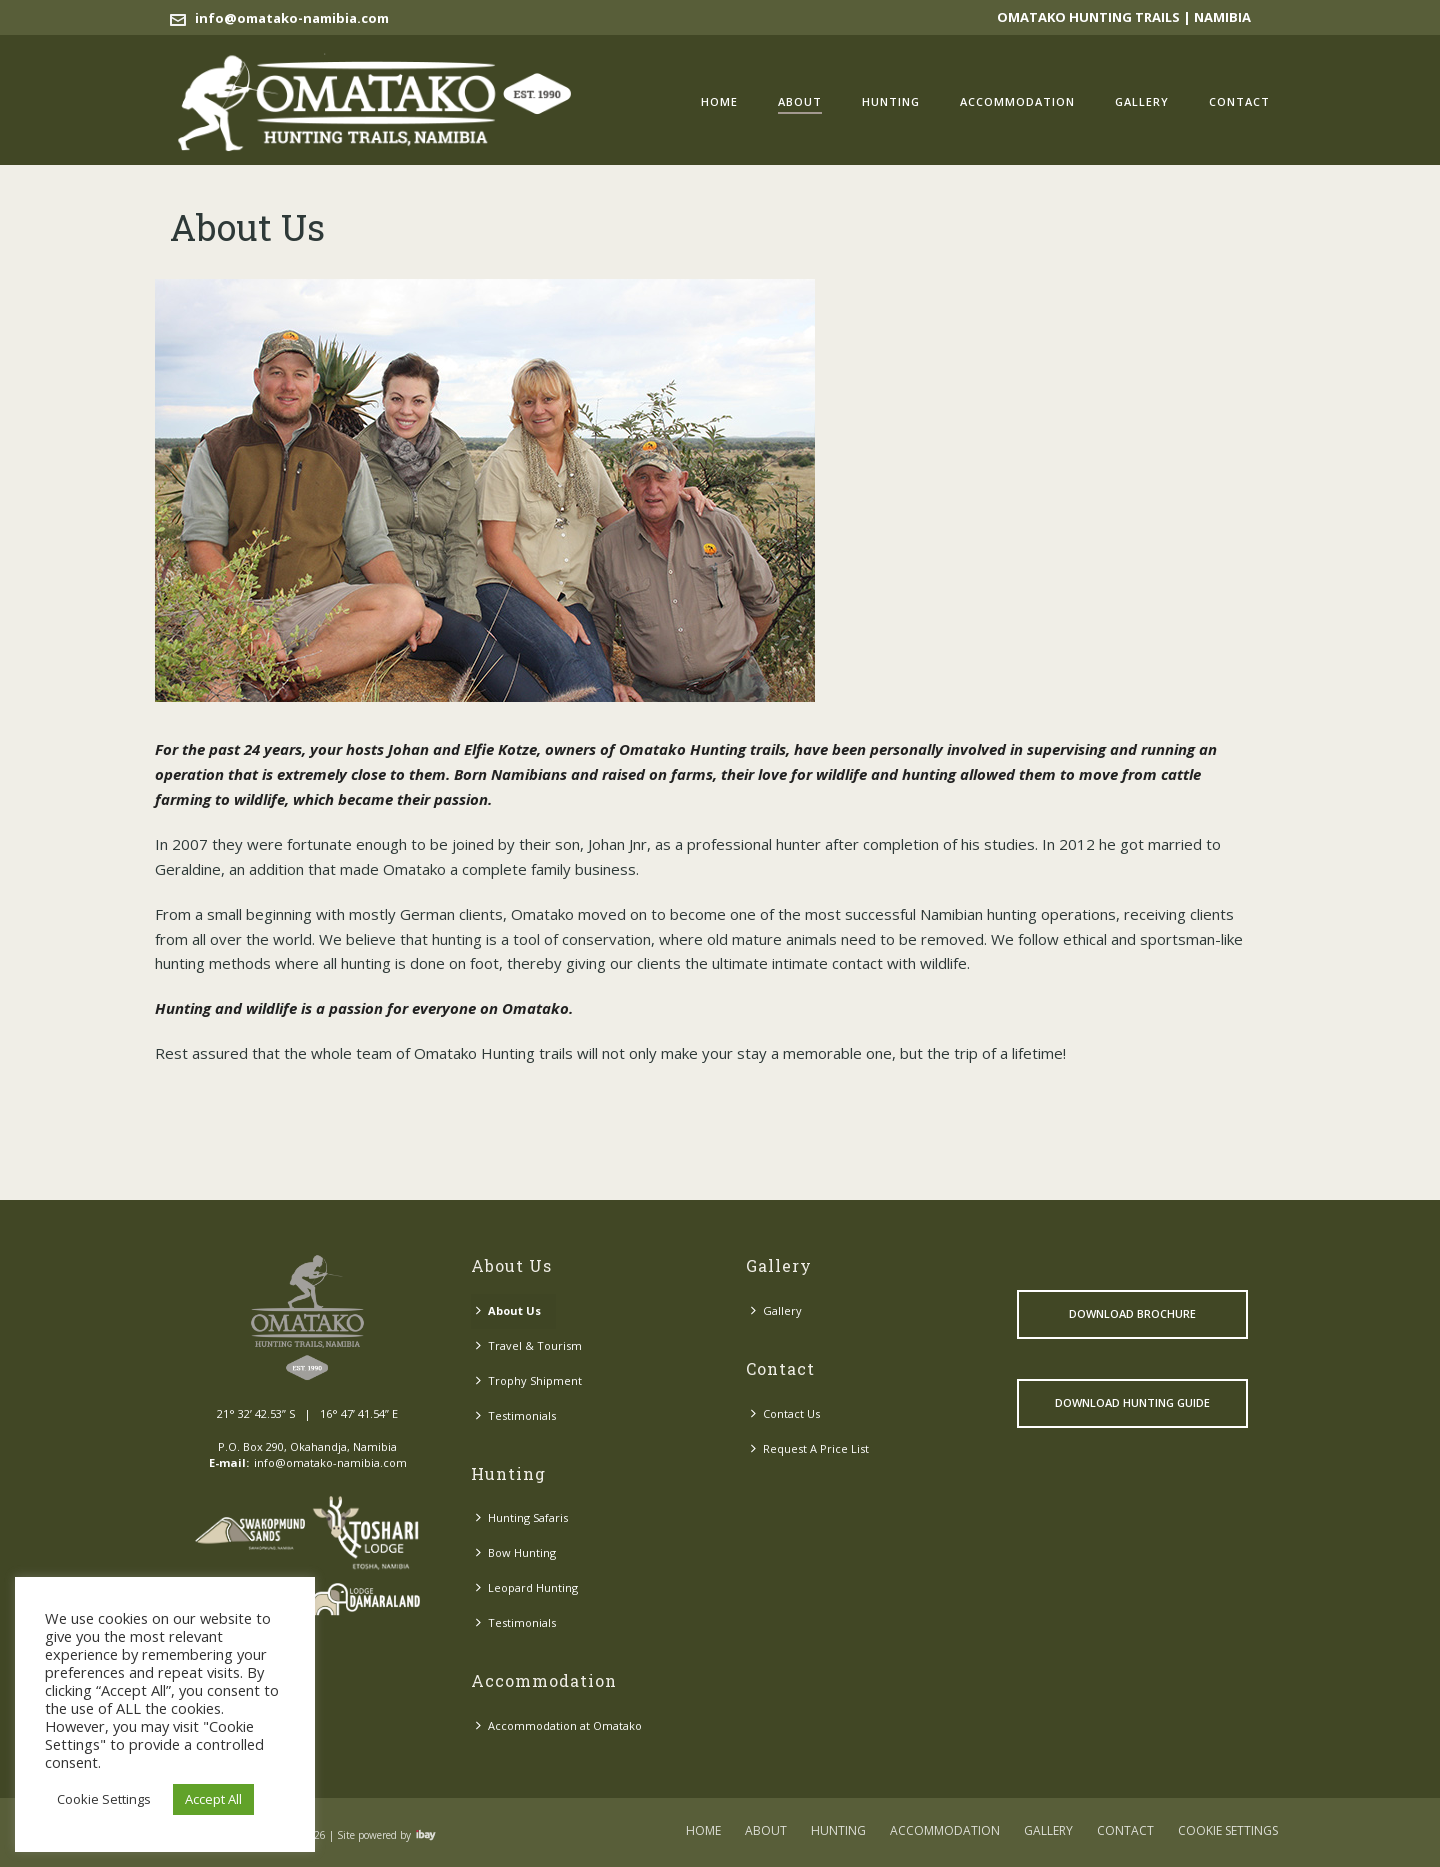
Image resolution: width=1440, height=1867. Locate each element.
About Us (508, 1310)
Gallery (1142, 101)
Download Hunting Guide (1132, 1402)
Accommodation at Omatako (559, 1725)
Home (719, 101)
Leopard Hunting (527, 1587)
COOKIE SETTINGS (1228, 1831)
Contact (1239, 101)
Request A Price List (810, 1448)
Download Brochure (1132, 1313)
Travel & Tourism (529, 1345)
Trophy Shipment (529, 1380)
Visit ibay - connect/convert (426, 1835)
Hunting (891, 101)
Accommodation (1017, 101)
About (800, 101)
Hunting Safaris (522, 1517)
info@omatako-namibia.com (292, 18)
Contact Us (785, 1413)
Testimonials (516, 1415)
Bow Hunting (516, 1552)
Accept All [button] (213, 1799)
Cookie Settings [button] (104, 1799)
